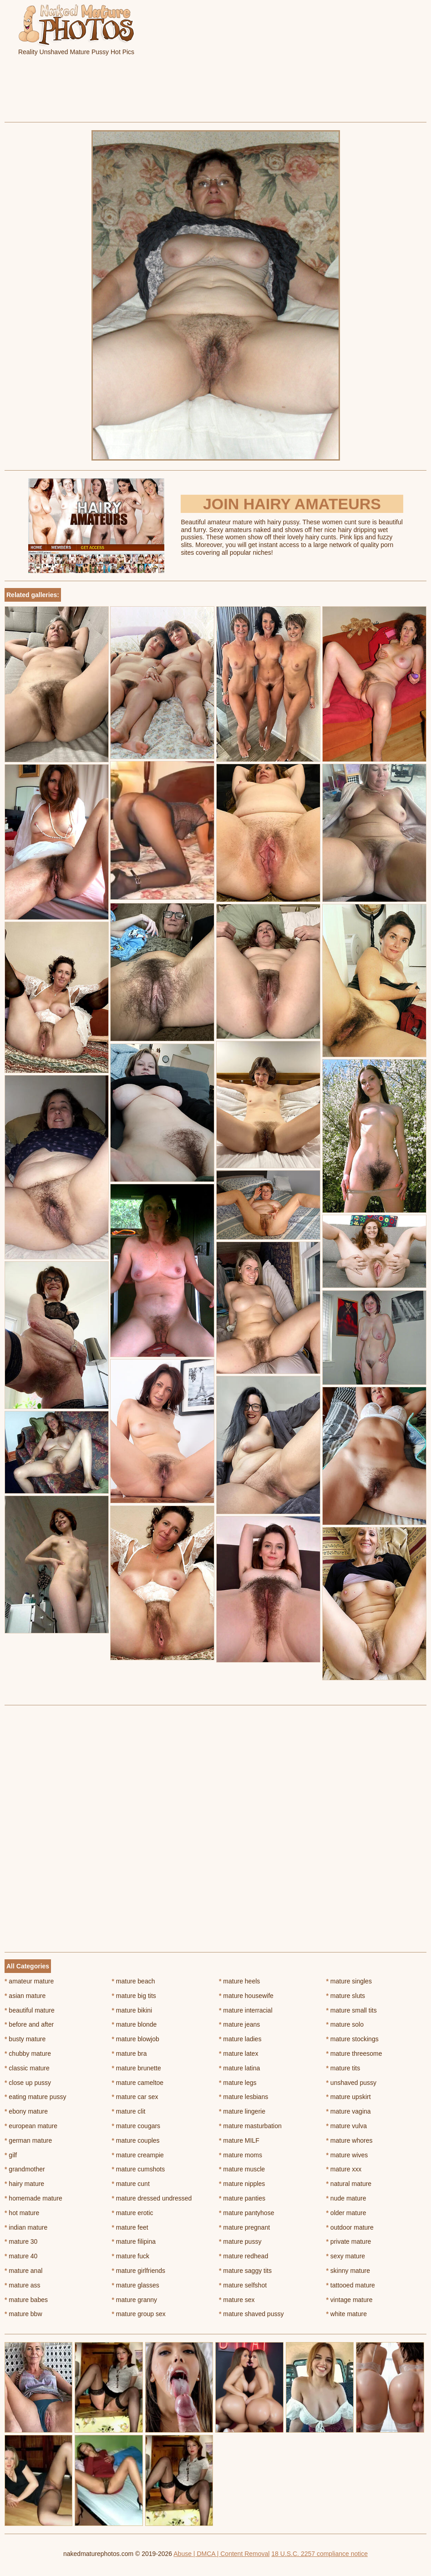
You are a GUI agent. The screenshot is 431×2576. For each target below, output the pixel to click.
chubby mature (28, 2053)
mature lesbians (243, 2096)
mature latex (238, 2053)
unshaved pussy (351, 2082)
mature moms (240, 2155)
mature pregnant (244, 2227)
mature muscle (242, 2169)
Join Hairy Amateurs (292, 503)
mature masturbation (250, 2126)
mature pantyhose (246, 2212)
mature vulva (346, 2126)
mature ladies (240, 2039)
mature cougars (136, 2126)
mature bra (129, 2053)
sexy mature (345, 2256)
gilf (11, 2155)
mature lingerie (242, 2111)
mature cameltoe (138, 2082)
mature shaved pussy (251, 2313)
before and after (29, 2024)
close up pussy (28, 2082)
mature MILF (239, 2140)
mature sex (237, 2299)
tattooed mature (350, 2285)
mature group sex (139, 2313)
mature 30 (21, 2241)
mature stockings (352, 2039)
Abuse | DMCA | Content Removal (221, 2553)
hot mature (22, 2212)
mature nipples (242, 2183)
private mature (348, 2241)
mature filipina (134, 2241)
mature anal (23, 2270)
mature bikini (132, 2010)
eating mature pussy (35, 2096)
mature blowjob (135, 2039)
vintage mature (349, 2299)
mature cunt (131, 2183)
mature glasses (135, 2285)
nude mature (346, 2198)
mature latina (239, 2068)
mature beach (133, 1981)
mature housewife (246, 1995)
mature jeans (239, 2024)
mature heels (239, 1981)
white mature (346, 2313)
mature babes (26, 2299)
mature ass (23, 2285)
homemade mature (33, 2198)
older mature (346, 2212)
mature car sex (135, 2096)
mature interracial (246, 2010)
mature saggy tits (245, 2270)
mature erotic (132, 2212)
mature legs (238, 2082)
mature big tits (134, 1995)
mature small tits (351, 2010)
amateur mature (29, 1981)
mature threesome (354, 2053)
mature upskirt (348, 2096)
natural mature (349, 2183)
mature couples (136, 2140)
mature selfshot (243, 2285)
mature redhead (243, 2256)
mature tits (343, 2068)
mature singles (349, 1981)
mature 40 (21, 2256)
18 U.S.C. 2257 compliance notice (319, 2553)
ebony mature (26, 2111)
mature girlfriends (139, 2270)
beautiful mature (30, 2010)
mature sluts (345, 1995)
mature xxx (344, 2169)
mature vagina (348, 2111)
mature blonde (134, 2024)
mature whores (349, 2140)
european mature (31, 2126)
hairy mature (24, 2183)
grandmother (25, 2169)
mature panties (242, 2198)
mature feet (130, 2227)
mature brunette (136, 2068)
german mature (28, 2140)
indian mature (26, 2227)
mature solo (345, 2024)
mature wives (347, 2155)
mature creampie (138, 2155)
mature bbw (23, 2313)
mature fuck (130, 2256)
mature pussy (240, 2241)
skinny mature (348, 2270)
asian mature (25, 1995)
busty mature (25, 2039)
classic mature (27, 2068)
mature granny (134, 2299)
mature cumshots (138, 2169)
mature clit (129, 2111)
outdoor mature (350, 2227)
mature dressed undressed (152, 2198)
